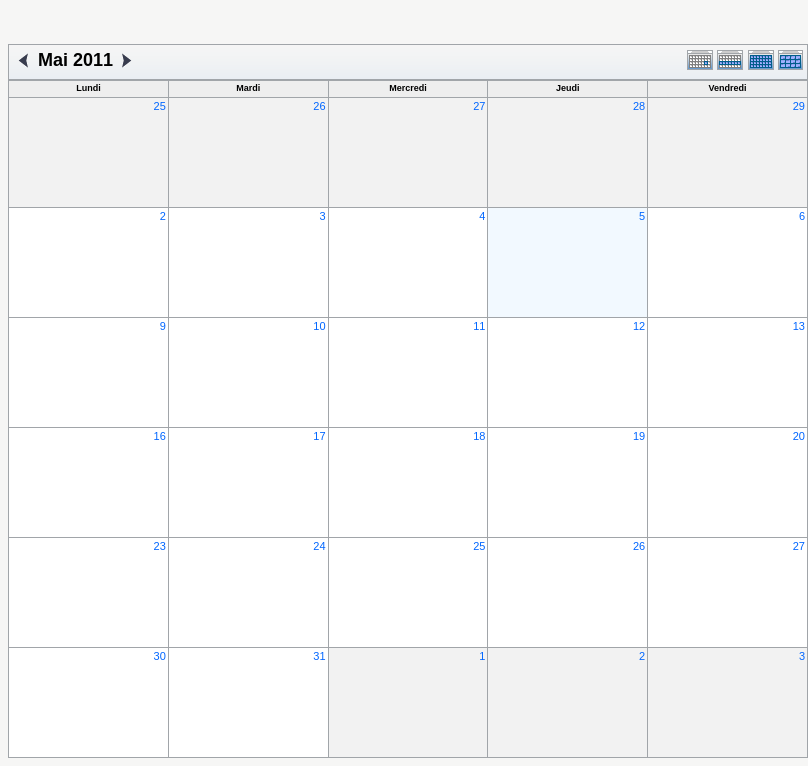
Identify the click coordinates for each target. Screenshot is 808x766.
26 (319, 106)
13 (799, 326)
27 (479, 106)
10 (319, 326)
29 (799, 106)
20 (799, 436)
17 (319, 436)
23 (160, 546)
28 (639, 106)
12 (639, 326)
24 (319, 546)
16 (160, 436)
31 (319, 656)
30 (160, 656)
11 (479, 326)
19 (639, 436)
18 (479, 436)
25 (160, 106)
